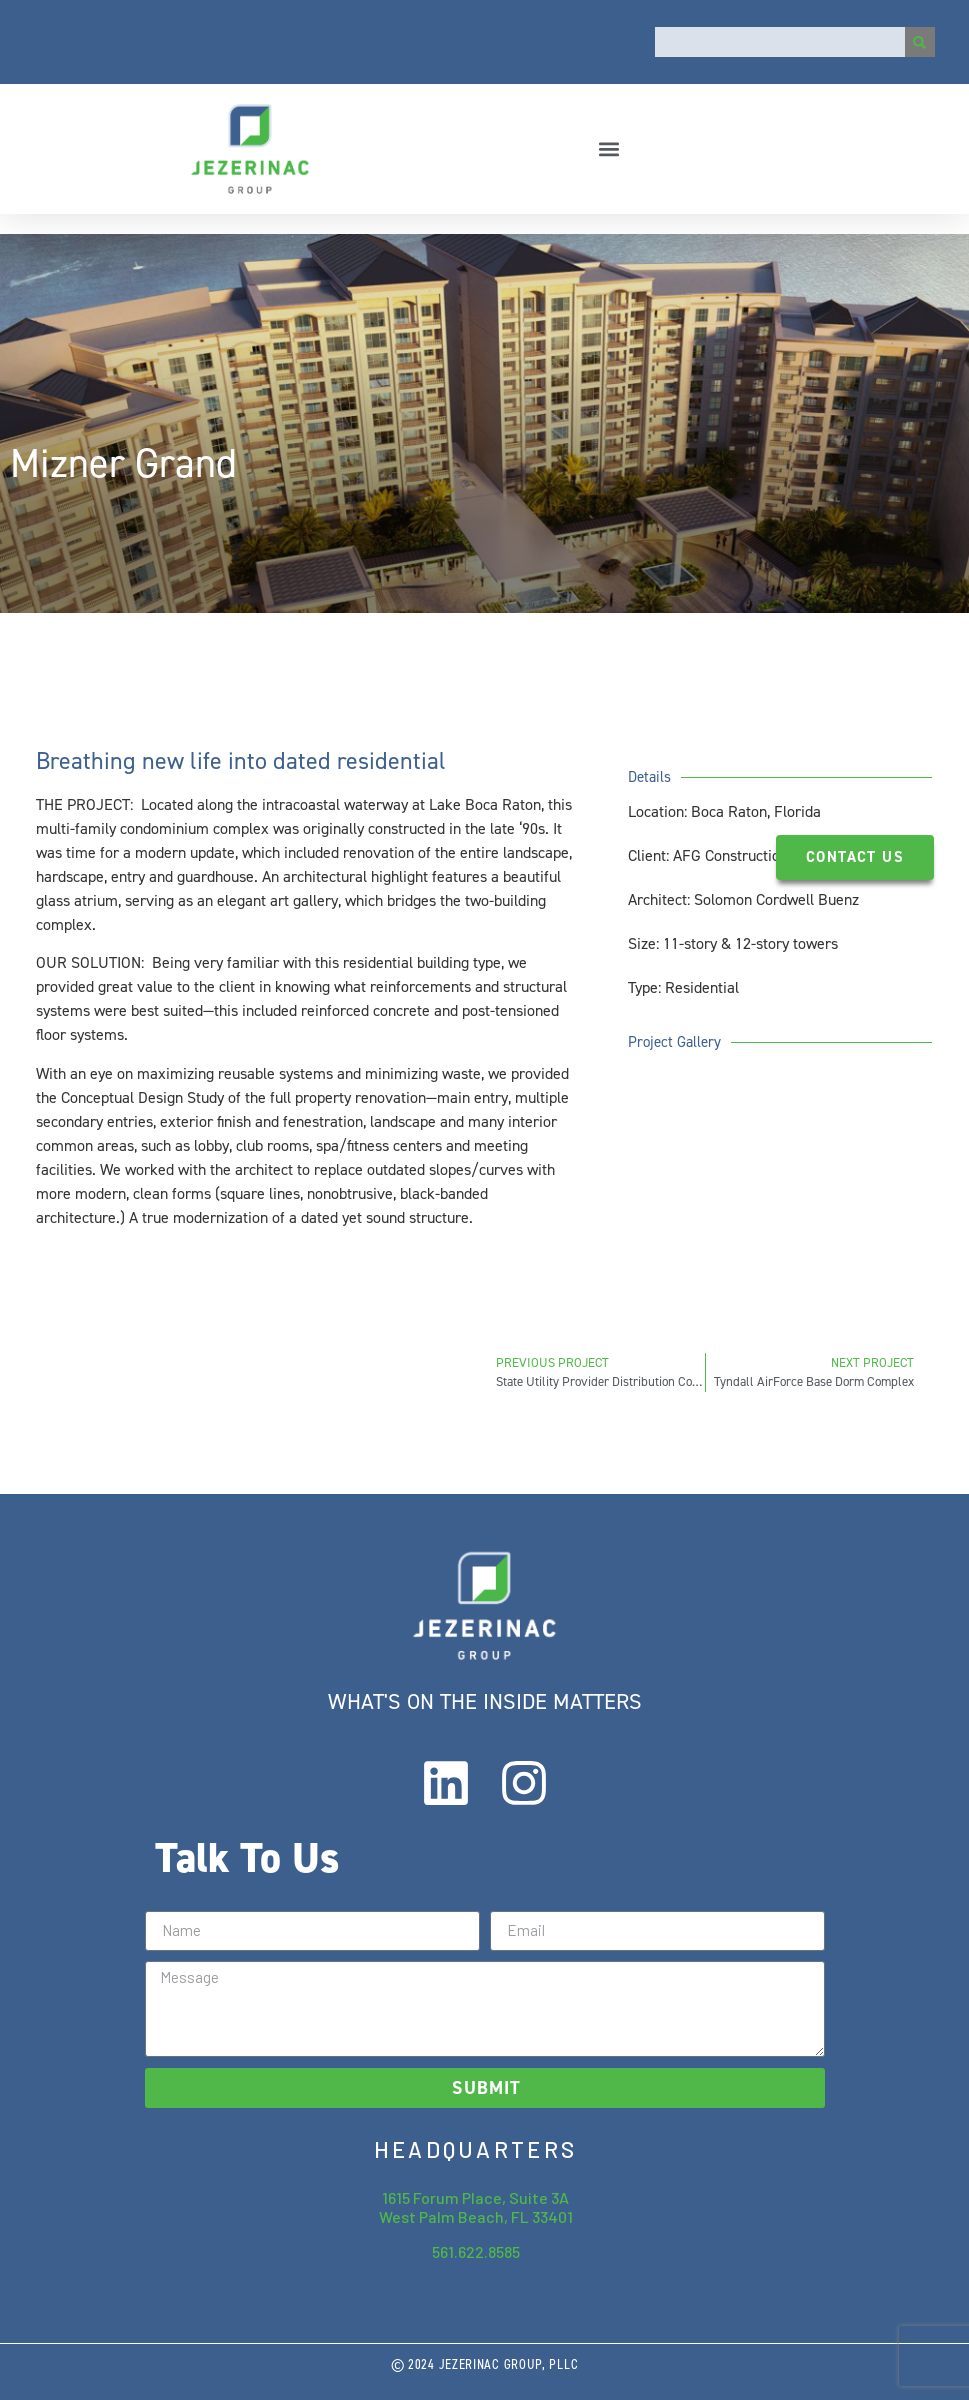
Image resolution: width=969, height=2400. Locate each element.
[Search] (920, 42)
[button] (608, 148)
